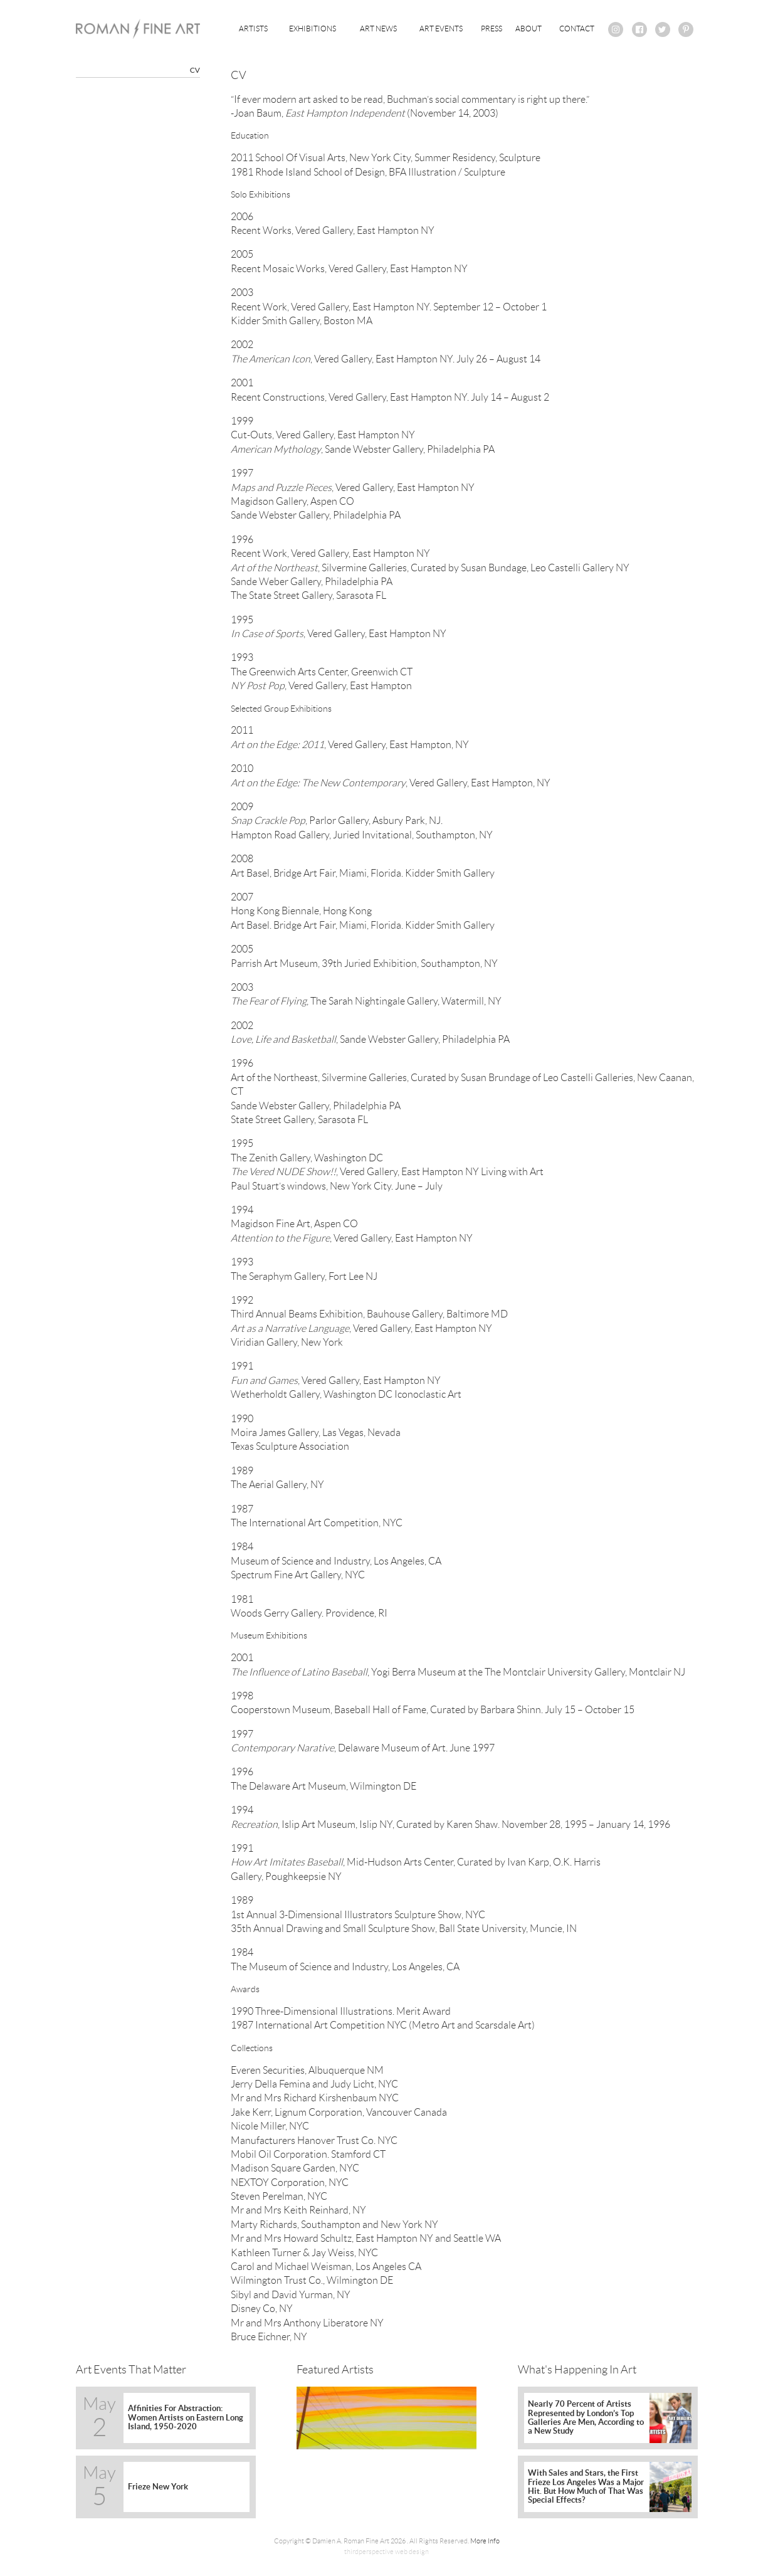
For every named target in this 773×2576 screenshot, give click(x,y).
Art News (378, 28)
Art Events (441, 28)
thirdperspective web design (386, 2551)
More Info (485, 2541)
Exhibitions (312, 28)
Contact (576, 28)
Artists (253, 28)
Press (491, 28)
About (528, 28)
